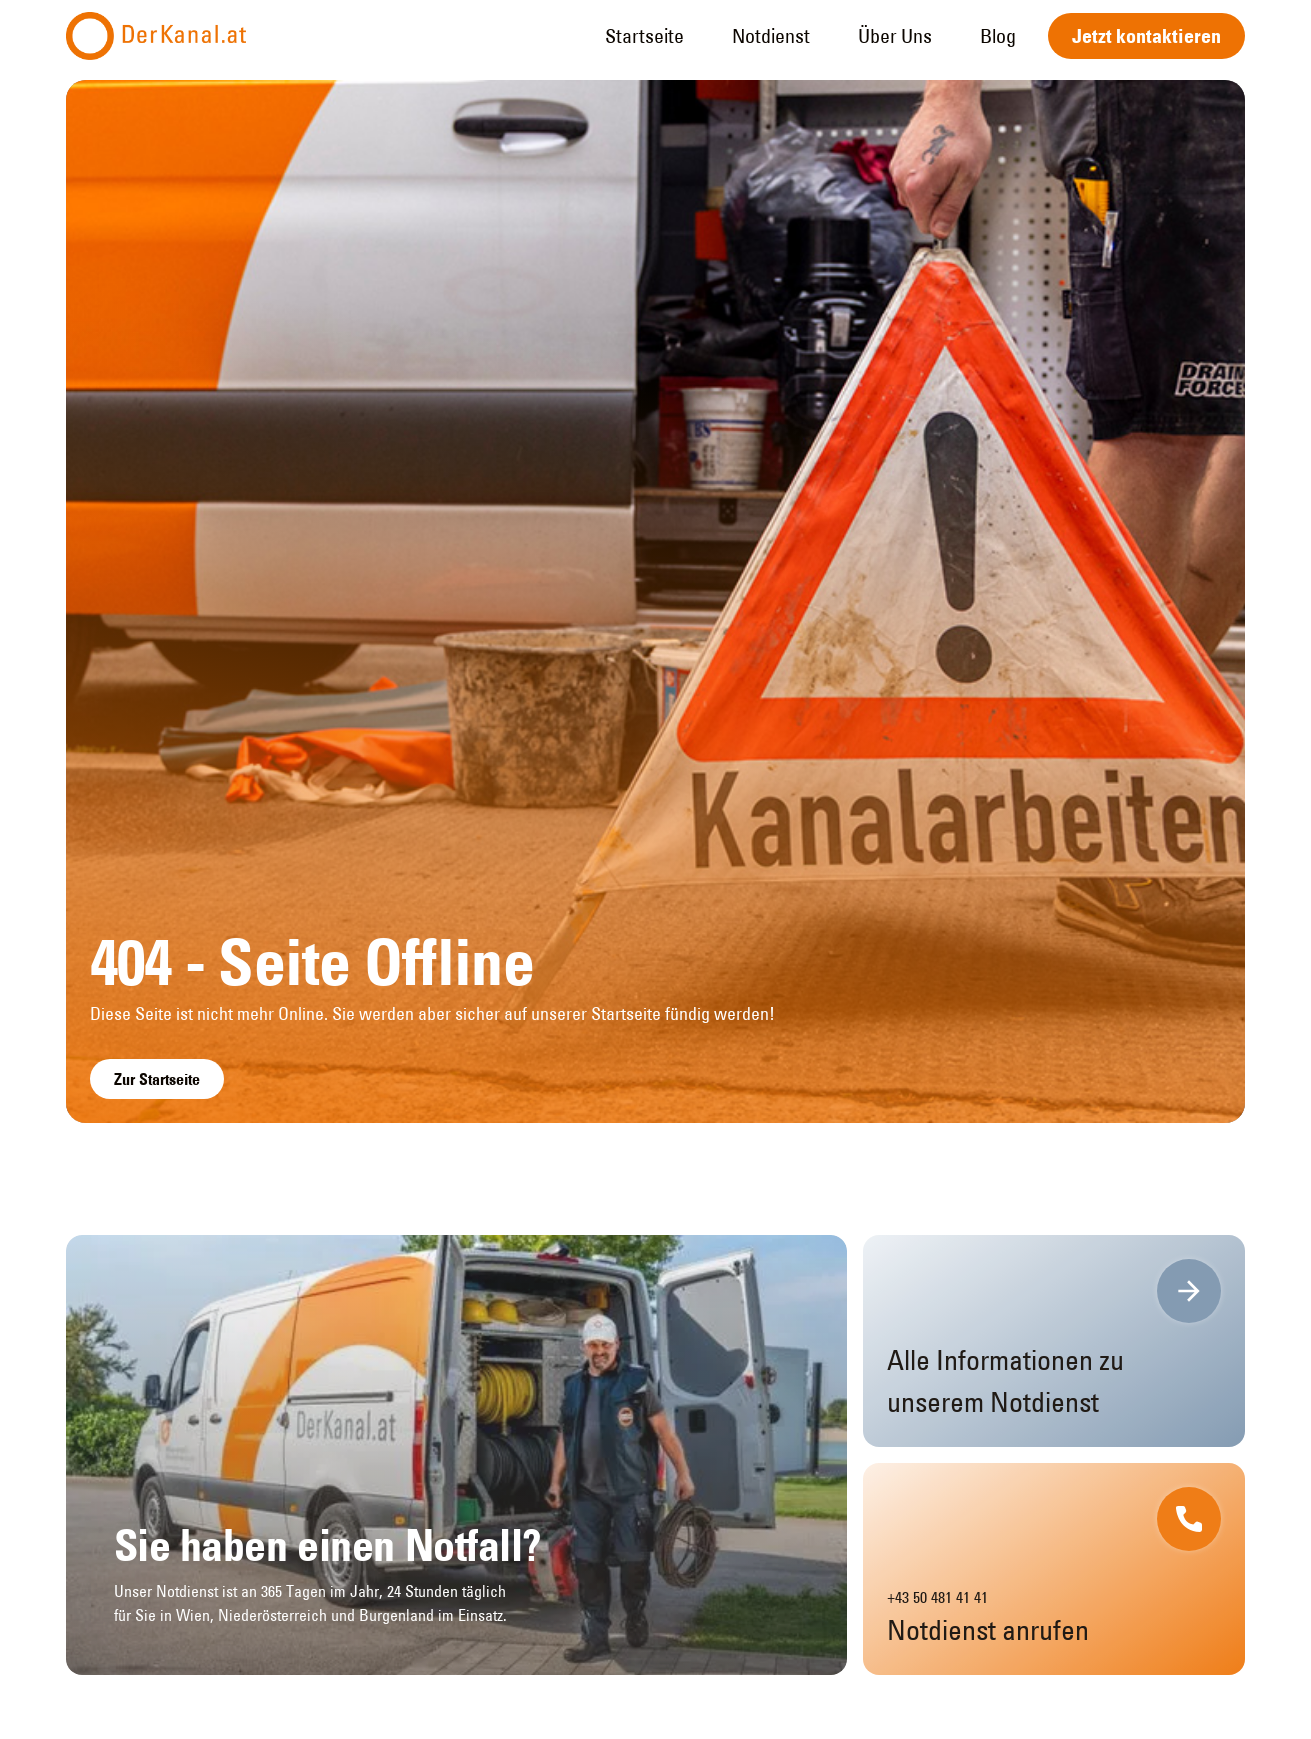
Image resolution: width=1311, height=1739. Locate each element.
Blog (998, 35)
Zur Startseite (157, 1079)
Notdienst (771, 35)
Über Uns (895, 35)
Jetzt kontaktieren (1146, 36)
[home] (156, 36)
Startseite (644, 35)
